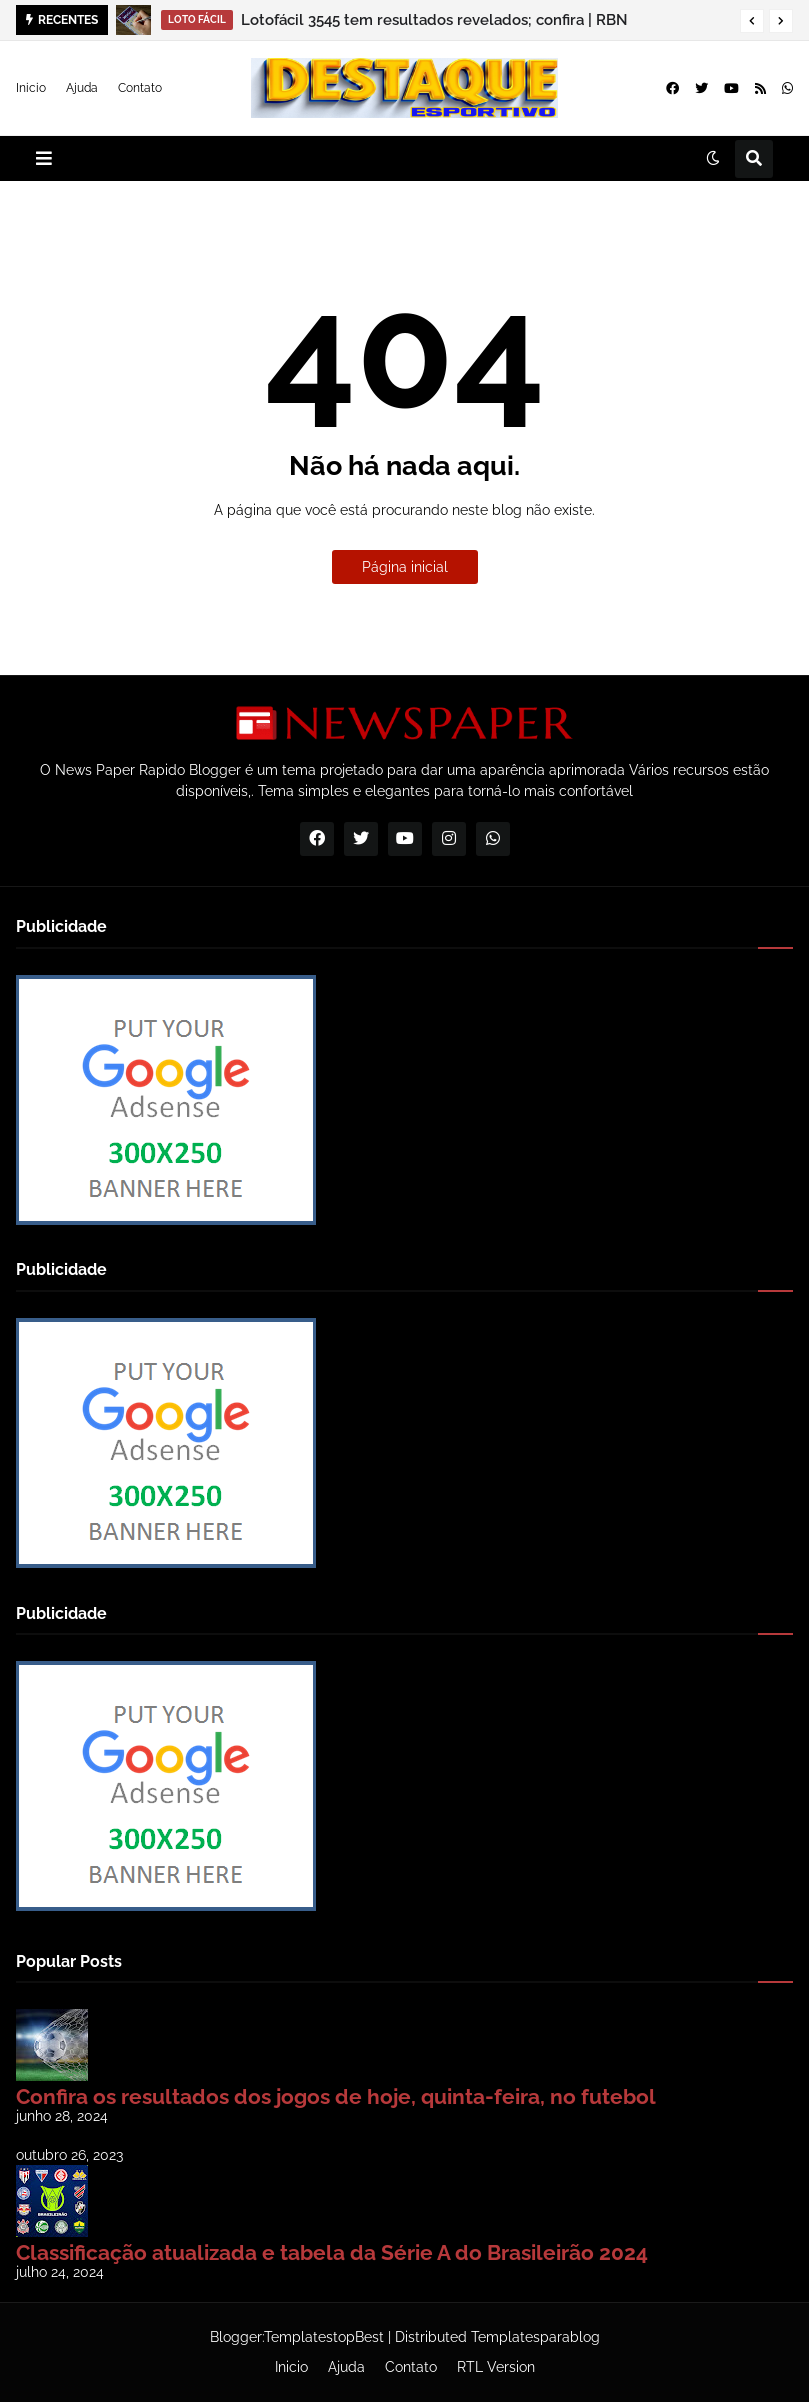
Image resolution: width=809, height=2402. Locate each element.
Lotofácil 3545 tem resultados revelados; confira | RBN (434, 20)
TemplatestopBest (324, 2337)
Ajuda (82, 88)
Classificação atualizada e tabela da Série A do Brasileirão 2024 (332, 2252)
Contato (140, 88)
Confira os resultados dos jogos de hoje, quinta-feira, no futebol (336, 2096)
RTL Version (496, 2367)
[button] (752, 21)
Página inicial (405, 567)
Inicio (31, 88)
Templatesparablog (535, 2337)
